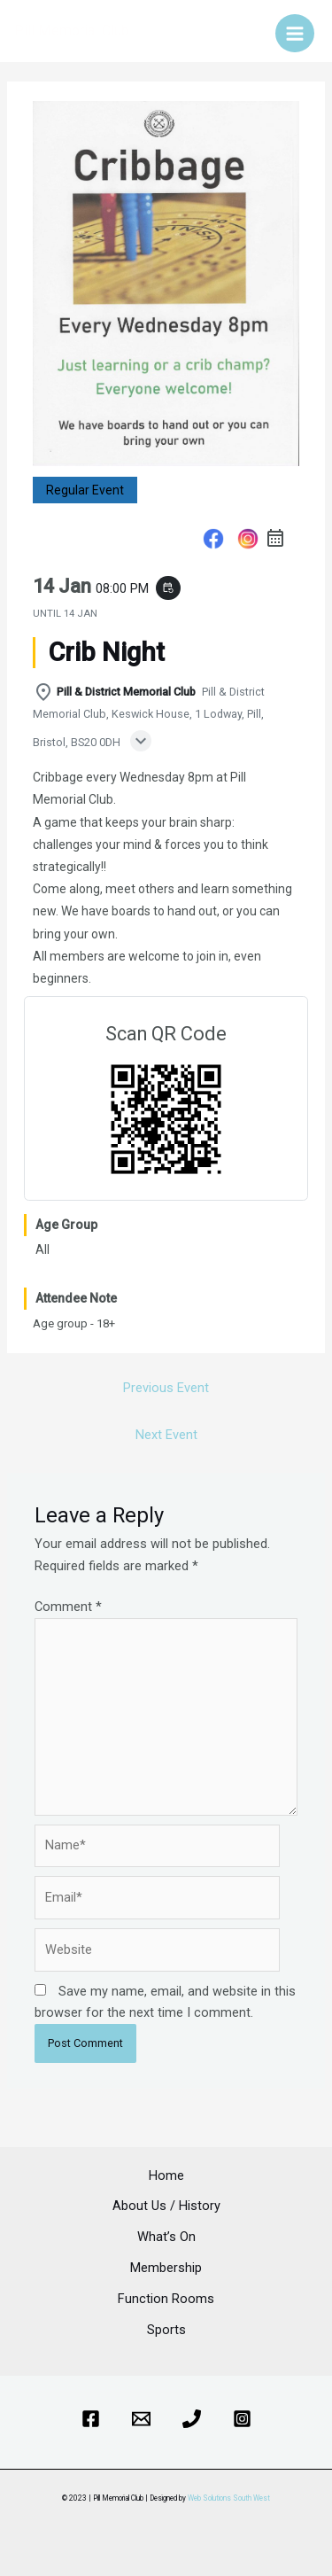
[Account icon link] (250, 31)
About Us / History (166, 2206)
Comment (68, 1607)
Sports (166, 2330)
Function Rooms (166, 2299)
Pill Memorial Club (71, 30)
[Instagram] (242, 2418)
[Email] (141, 2418)
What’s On (166, 2237)
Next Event (166, 1435)
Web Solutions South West (229, 2498)
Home (166, 2175)
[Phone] (191, 2418)
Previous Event (166, 1388)
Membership (166, 2268)
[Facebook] (90, 2418)
